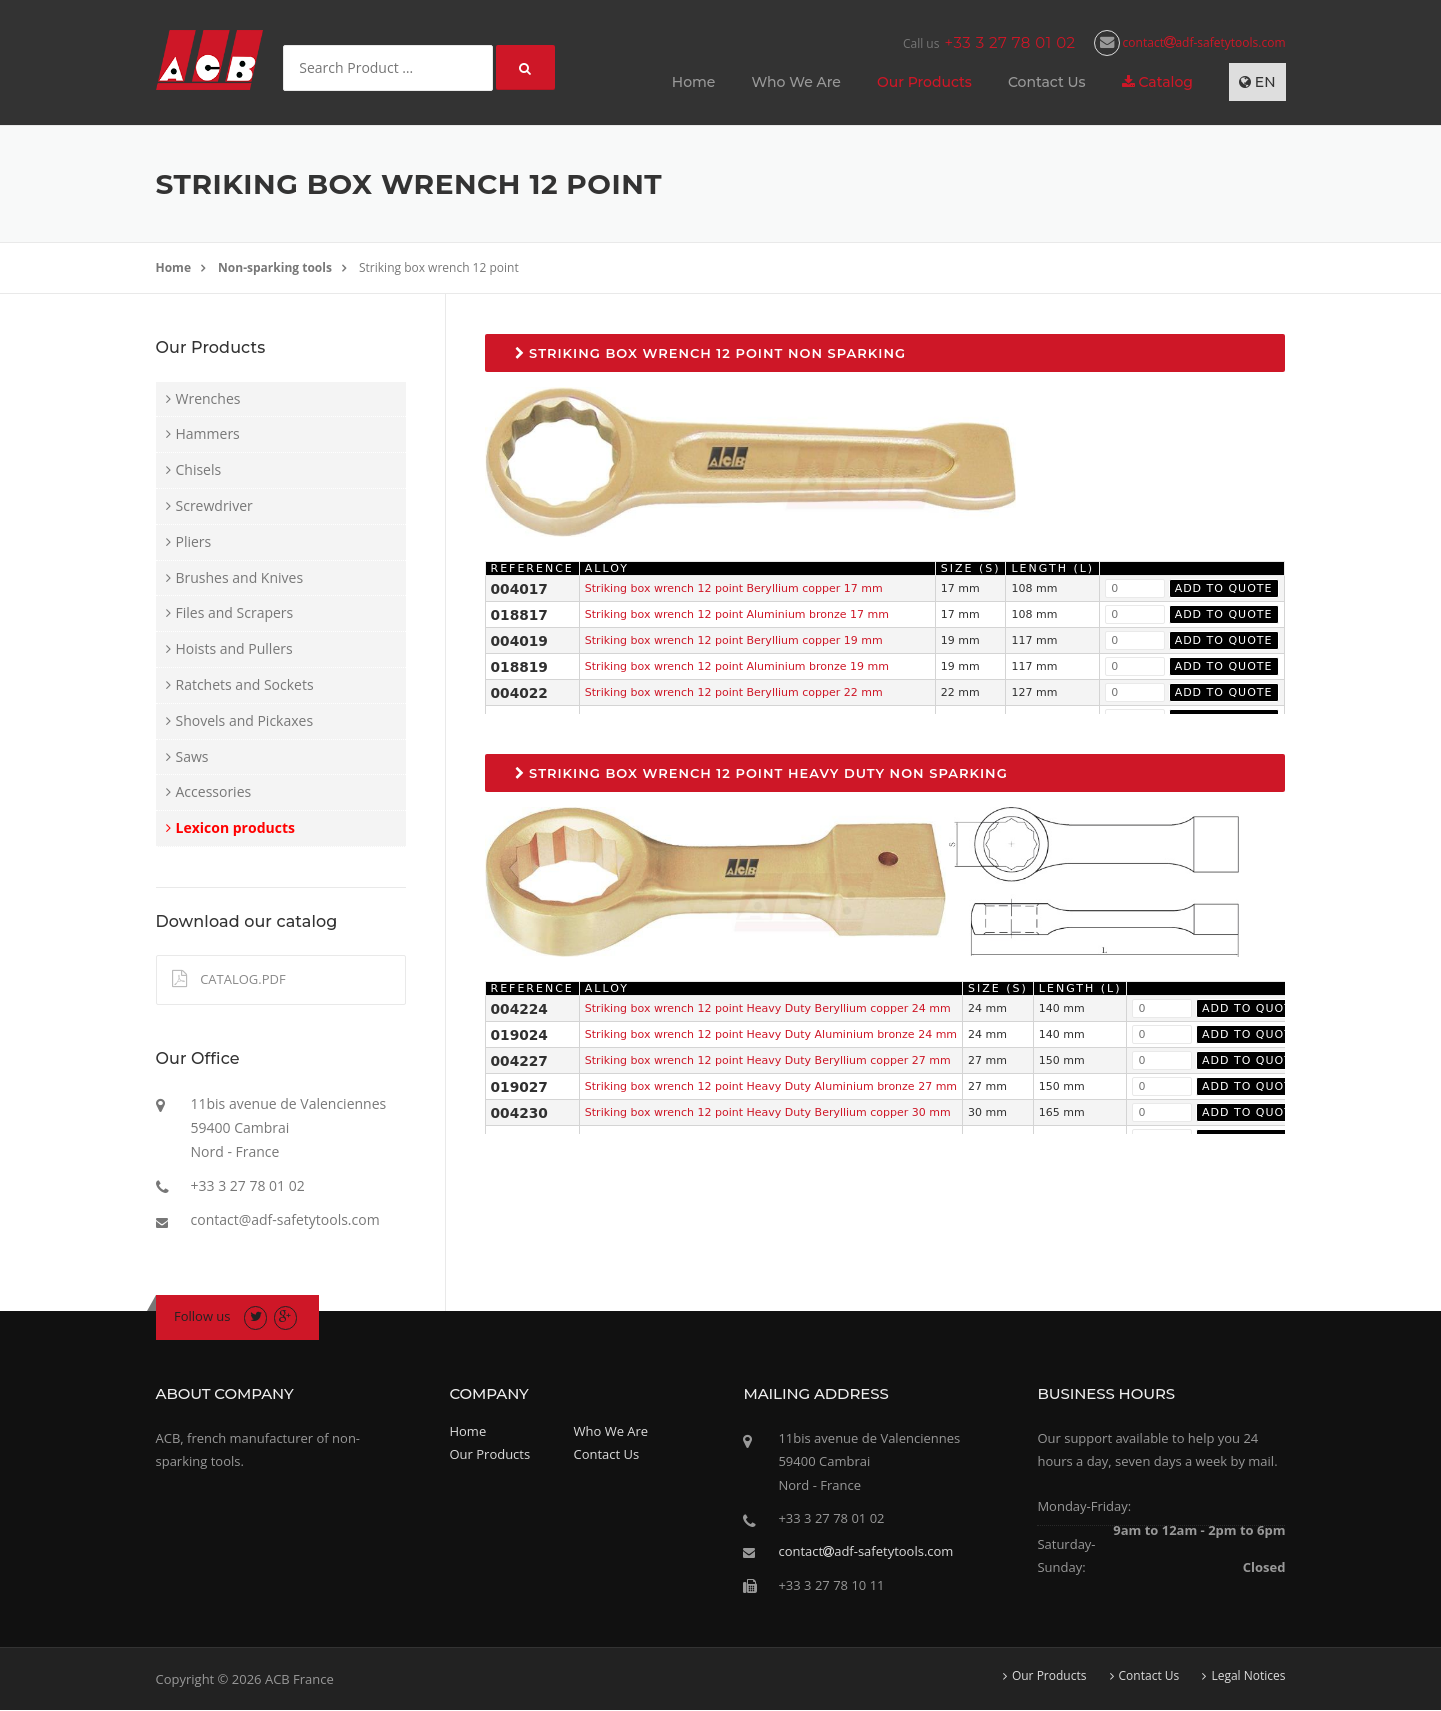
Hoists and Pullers (234, 648)
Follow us (202, 1316)
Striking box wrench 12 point (439, 267)
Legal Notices (1248, 1676)
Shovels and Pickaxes (245, 720)
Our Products (924, 82)
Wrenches (208, 398)
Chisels (199, 469)
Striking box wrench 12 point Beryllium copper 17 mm (734, 588)
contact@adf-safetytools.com (285, 1219)
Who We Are (795, 82)
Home (694, 82)
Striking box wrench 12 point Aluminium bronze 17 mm (737, 614)
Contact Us (1047, 82)
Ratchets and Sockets (245, 684)
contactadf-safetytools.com (1190, 42)
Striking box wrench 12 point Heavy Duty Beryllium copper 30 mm (768, 1112)
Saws (192, 756)
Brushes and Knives (240, 577)
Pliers (194, 541)
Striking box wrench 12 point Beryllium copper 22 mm (734, 692)
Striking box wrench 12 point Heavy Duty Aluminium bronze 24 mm (771, 1034)
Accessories (214, 791)
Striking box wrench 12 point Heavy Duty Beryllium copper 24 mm (768, 1008)
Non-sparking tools (275, 267)
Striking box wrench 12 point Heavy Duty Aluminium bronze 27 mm (771, 1086)
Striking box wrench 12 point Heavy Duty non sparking (761, 773)
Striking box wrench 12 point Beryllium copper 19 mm (734, 640)
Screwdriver (214, 505)
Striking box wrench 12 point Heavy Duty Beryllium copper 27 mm (768, 1060)
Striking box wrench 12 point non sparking (711, 353)
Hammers (208, 433)
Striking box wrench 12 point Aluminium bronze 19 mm (737, 666)
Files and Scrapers (235, 612)
